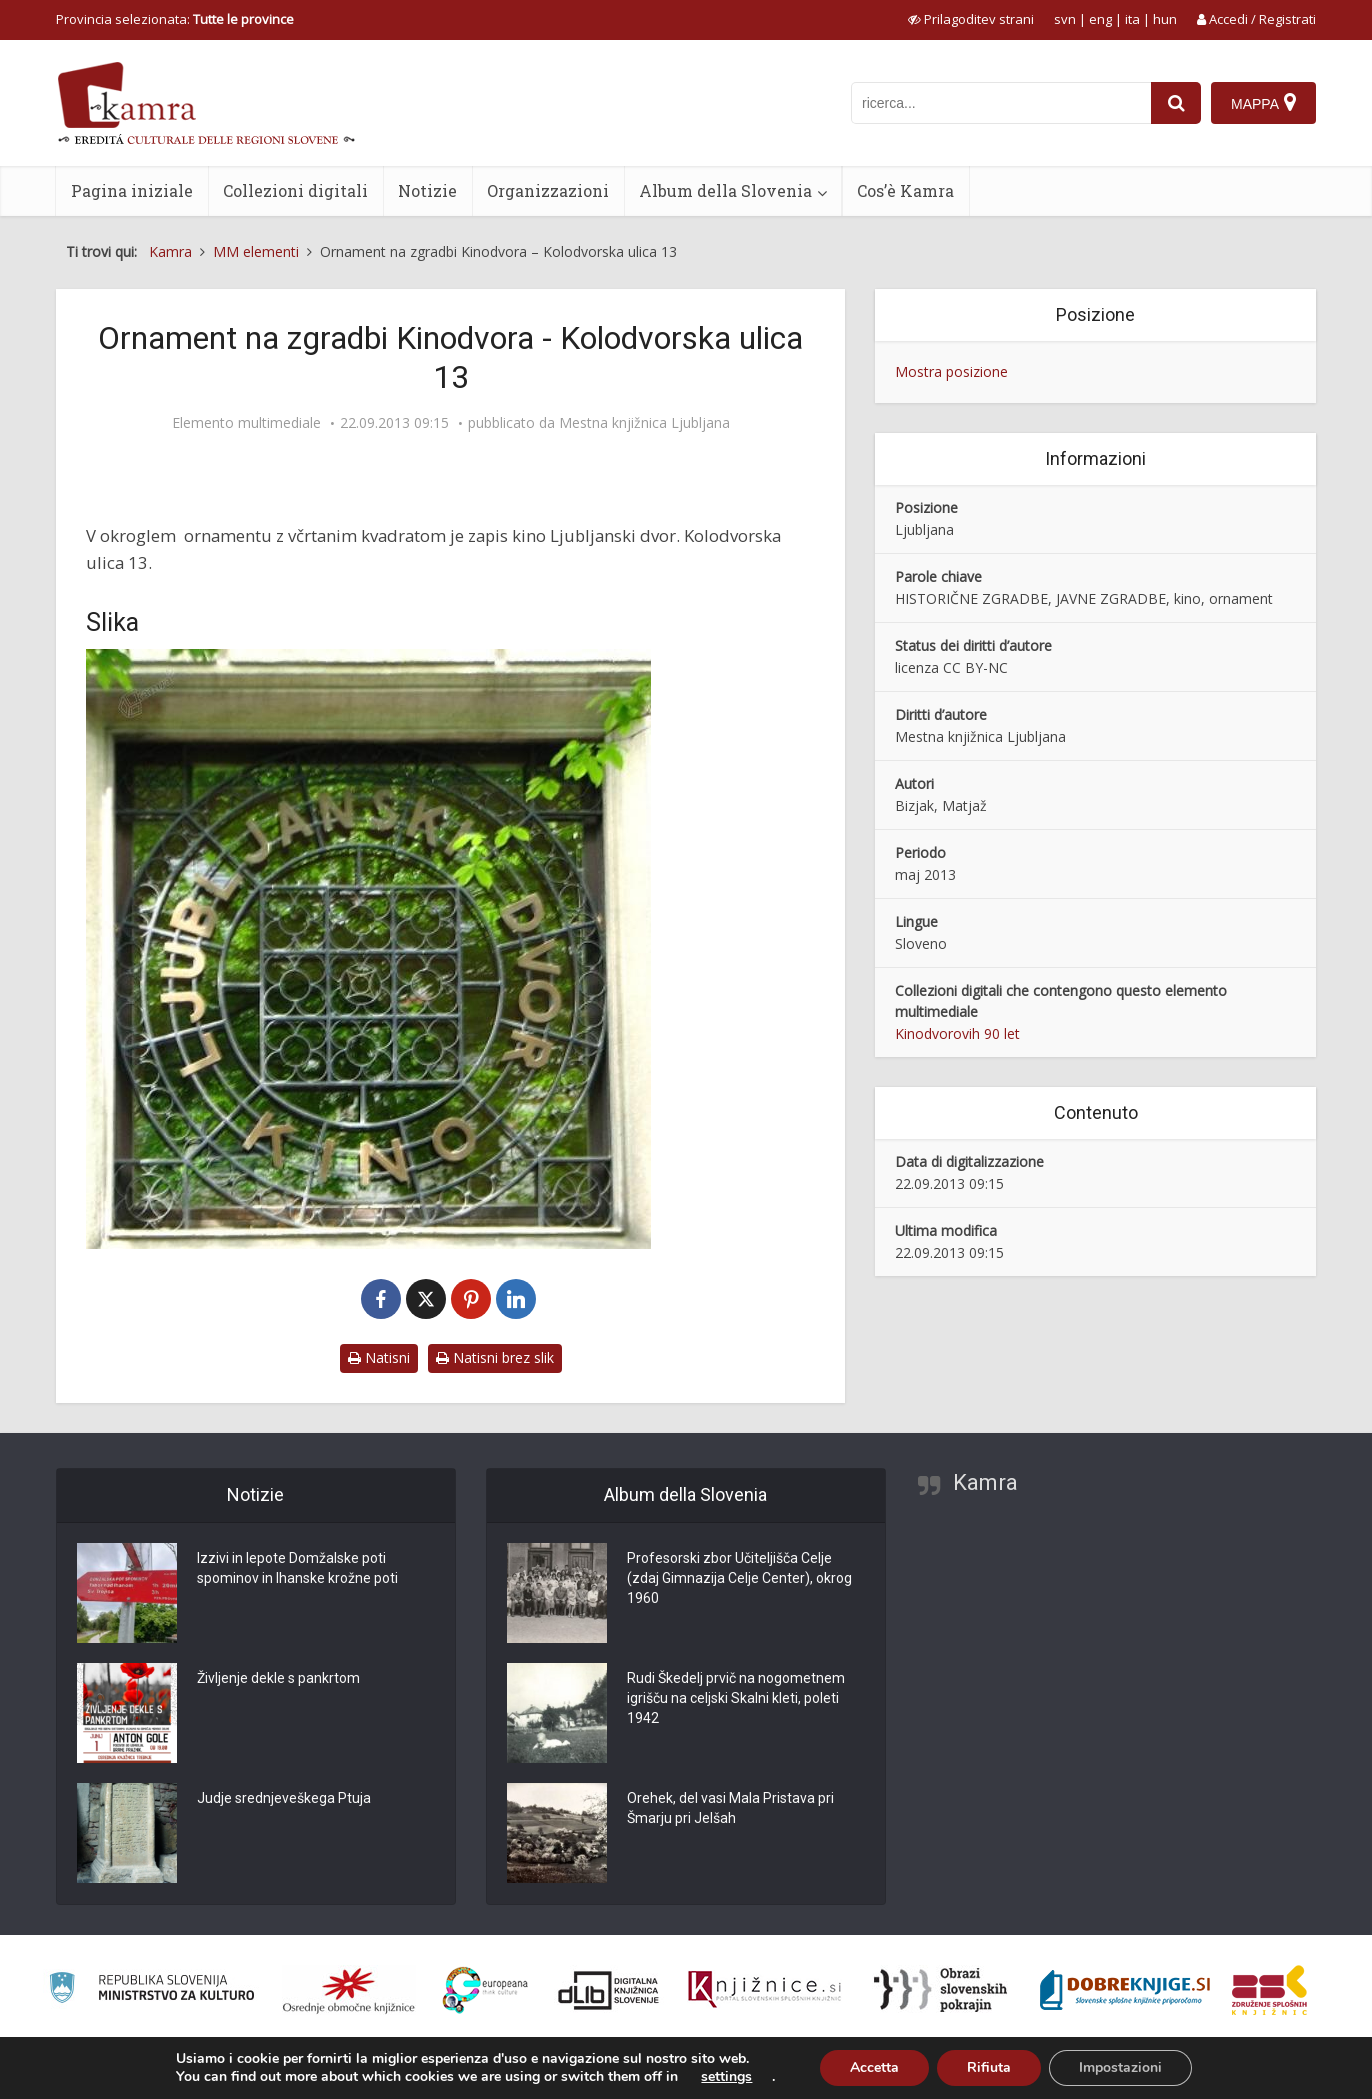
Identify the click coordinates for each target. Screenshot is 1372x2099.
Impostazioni (1120, 2067)
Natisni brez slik (495, 1357)
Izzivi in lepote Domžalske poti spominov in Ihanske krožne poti (297, 1568)
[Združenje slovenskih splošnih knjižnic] (764, 1990)
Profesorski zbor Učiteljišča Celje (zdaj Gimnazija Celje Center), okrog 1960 (739, 1578)
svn (1065, 19)
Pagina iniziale (132, 190)
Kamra (985, 1482)
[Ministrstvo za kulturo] (151, 1990)
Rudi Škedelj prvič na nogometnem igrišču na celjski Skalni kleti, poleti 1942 (736, 1698)
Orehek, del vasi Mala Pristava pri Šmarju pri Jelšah (730, 1808)
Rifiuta (989, 2067)
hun (1165, 19)
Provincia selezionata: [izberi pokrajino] (175, 19)
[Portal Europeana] (485, 1990)
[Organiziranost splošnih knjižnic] (349, 1990)
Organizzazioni (548, 190)
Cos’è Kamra (905, 190)
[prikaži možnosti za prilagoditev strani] (971, 19)
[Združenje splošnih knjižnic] (1269, 1990)
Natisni (379, 1357)
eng (1100, 19)
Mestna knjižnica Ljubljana (644, 423)
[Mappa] (1263, 103)
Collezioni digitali (295, 190)
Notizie (427, 190)
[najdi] (1176, 103)
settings (726, 2077)
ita (1132, 19)
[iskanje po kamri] (1001, 103)
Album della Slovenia (725, 190)
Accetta (874, 2067)
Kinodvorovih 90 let (957, 1033)
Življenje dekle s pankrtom (278, 1678)
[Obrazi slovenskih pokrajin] (940, 1990)
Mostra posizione (951, 371)
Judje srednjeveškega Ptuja (284, 1798)
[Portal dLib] (609, 1990)
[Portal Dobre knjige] (1125, 1990)
